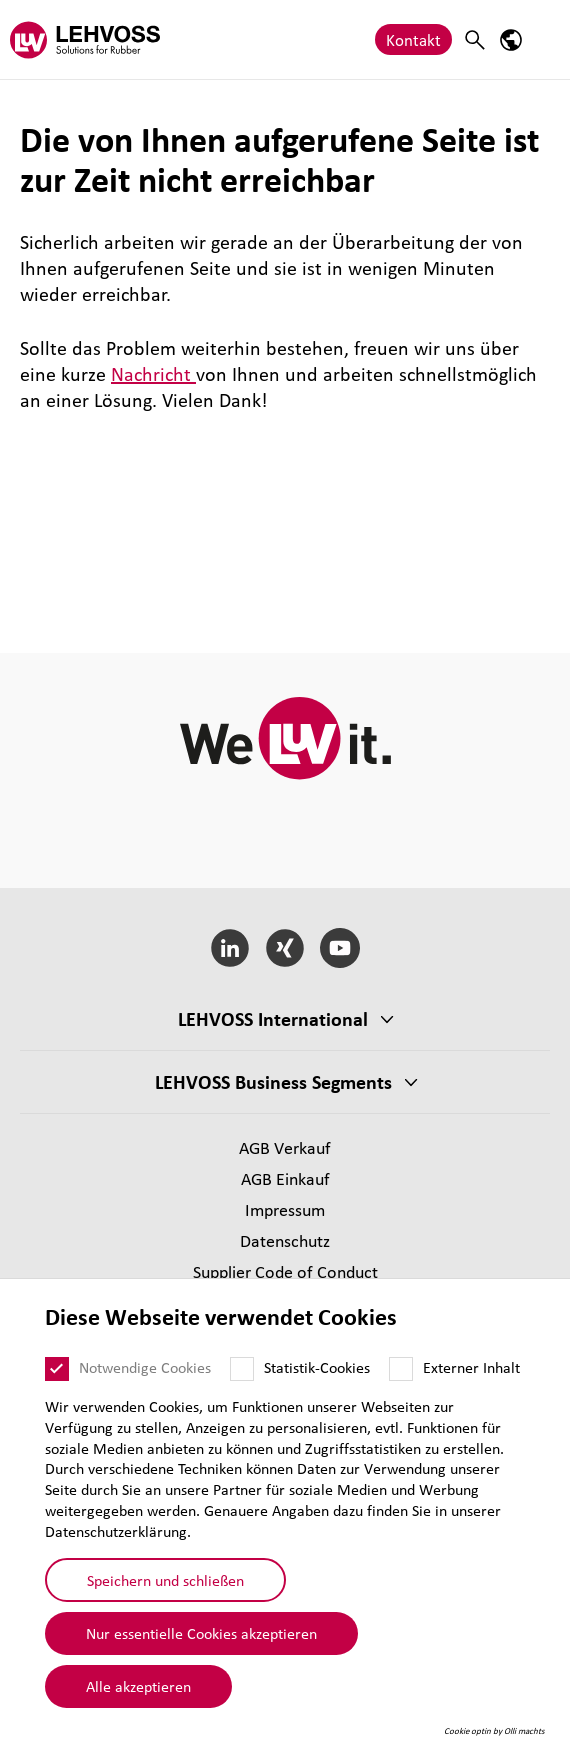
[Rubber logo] (85, 39)
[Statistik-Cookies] (242, 1369)
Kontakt (413, 39)
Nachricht (153, 374)
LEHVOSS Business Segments (273, 1082)
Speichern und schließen (165, 1580)
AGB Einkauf (285, 1178)
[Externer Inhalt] (401, 1369)
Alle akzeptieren (138, 1686)
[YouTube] (339, 948)
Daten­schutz (285, 1240)
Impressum (285, 1209)
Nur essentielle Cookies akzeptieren (201, 1633)
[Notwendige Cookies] (57, 1369)
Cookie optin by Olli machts (494, 1731)
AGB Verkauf (285, 1147)
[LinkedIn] (230, 948)
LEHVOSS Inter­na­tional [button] (273, 1019)
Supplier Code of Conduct (285, 1271)
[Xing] (285, 948)
